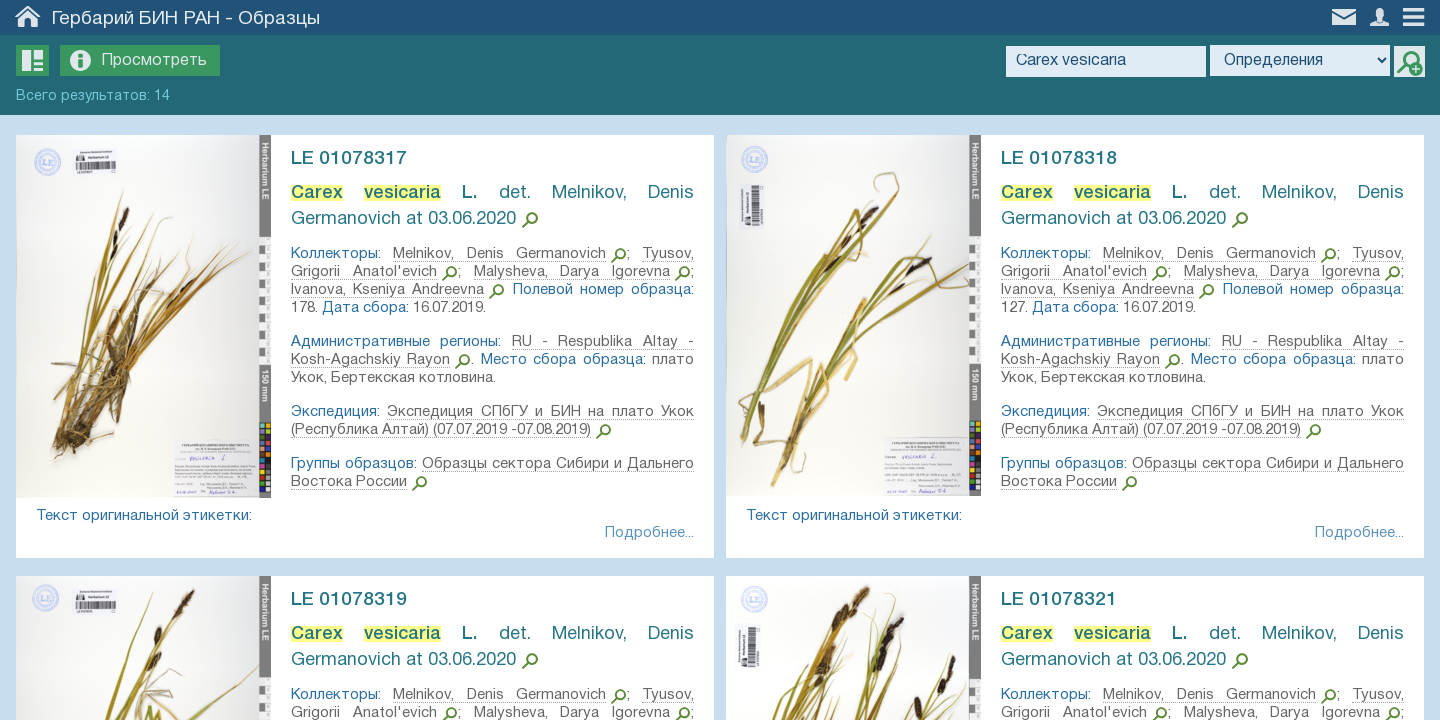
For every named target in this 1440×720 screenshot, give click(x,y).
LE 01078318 (1063, 159)
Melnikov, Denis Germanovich (499, 254)
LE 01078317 (353, 159)
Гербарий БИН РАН (136, 19)
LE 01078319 (353, 602)
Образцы (279, 19)
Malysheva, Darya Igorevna (570, 272)
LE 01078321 (1063, 602)
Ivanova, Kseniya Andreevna (390, 290)
